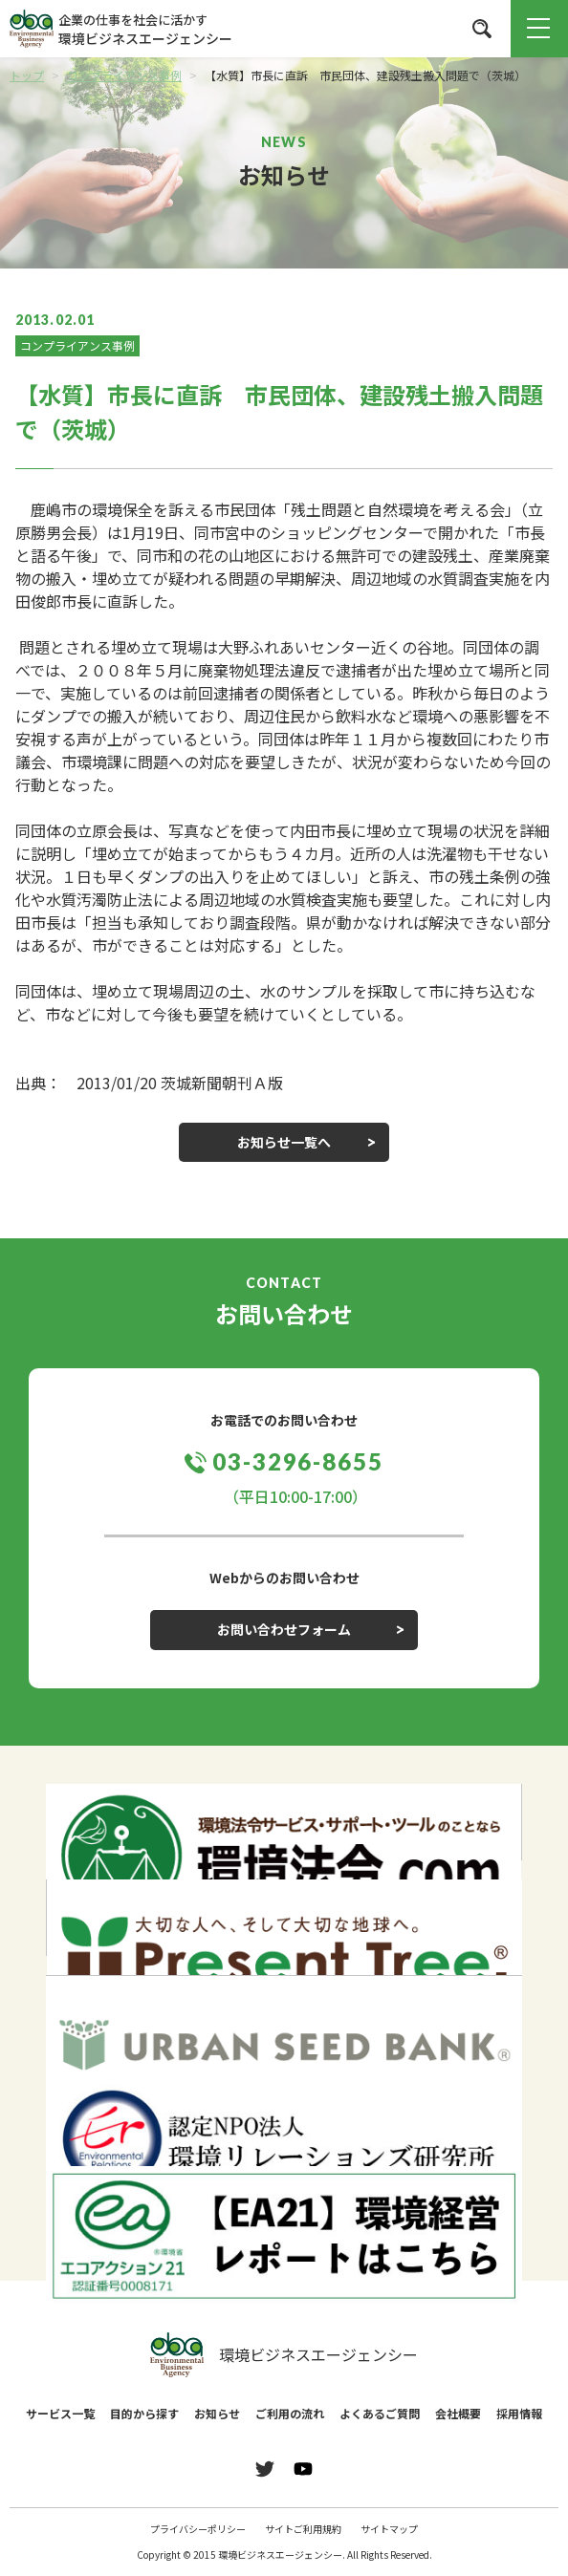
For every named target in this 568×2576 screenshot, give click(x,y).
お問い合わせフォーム (284, 1629)
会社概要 (458, 2413)
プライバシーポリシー (198, 2529)
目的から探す (144, 2413)
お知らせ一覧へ (284, 1141)
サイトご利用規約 (303, 2529)
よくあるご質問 (379, 2413)
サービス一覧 (60, 2413)
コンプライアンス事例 (77, 345)
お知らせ (217, 2413)
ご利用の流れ (289, 2413)
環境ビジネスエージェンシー (284, 2355)
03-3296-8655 (297, 1461)
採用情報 (519, 2413)
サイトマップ (389, 2529)
